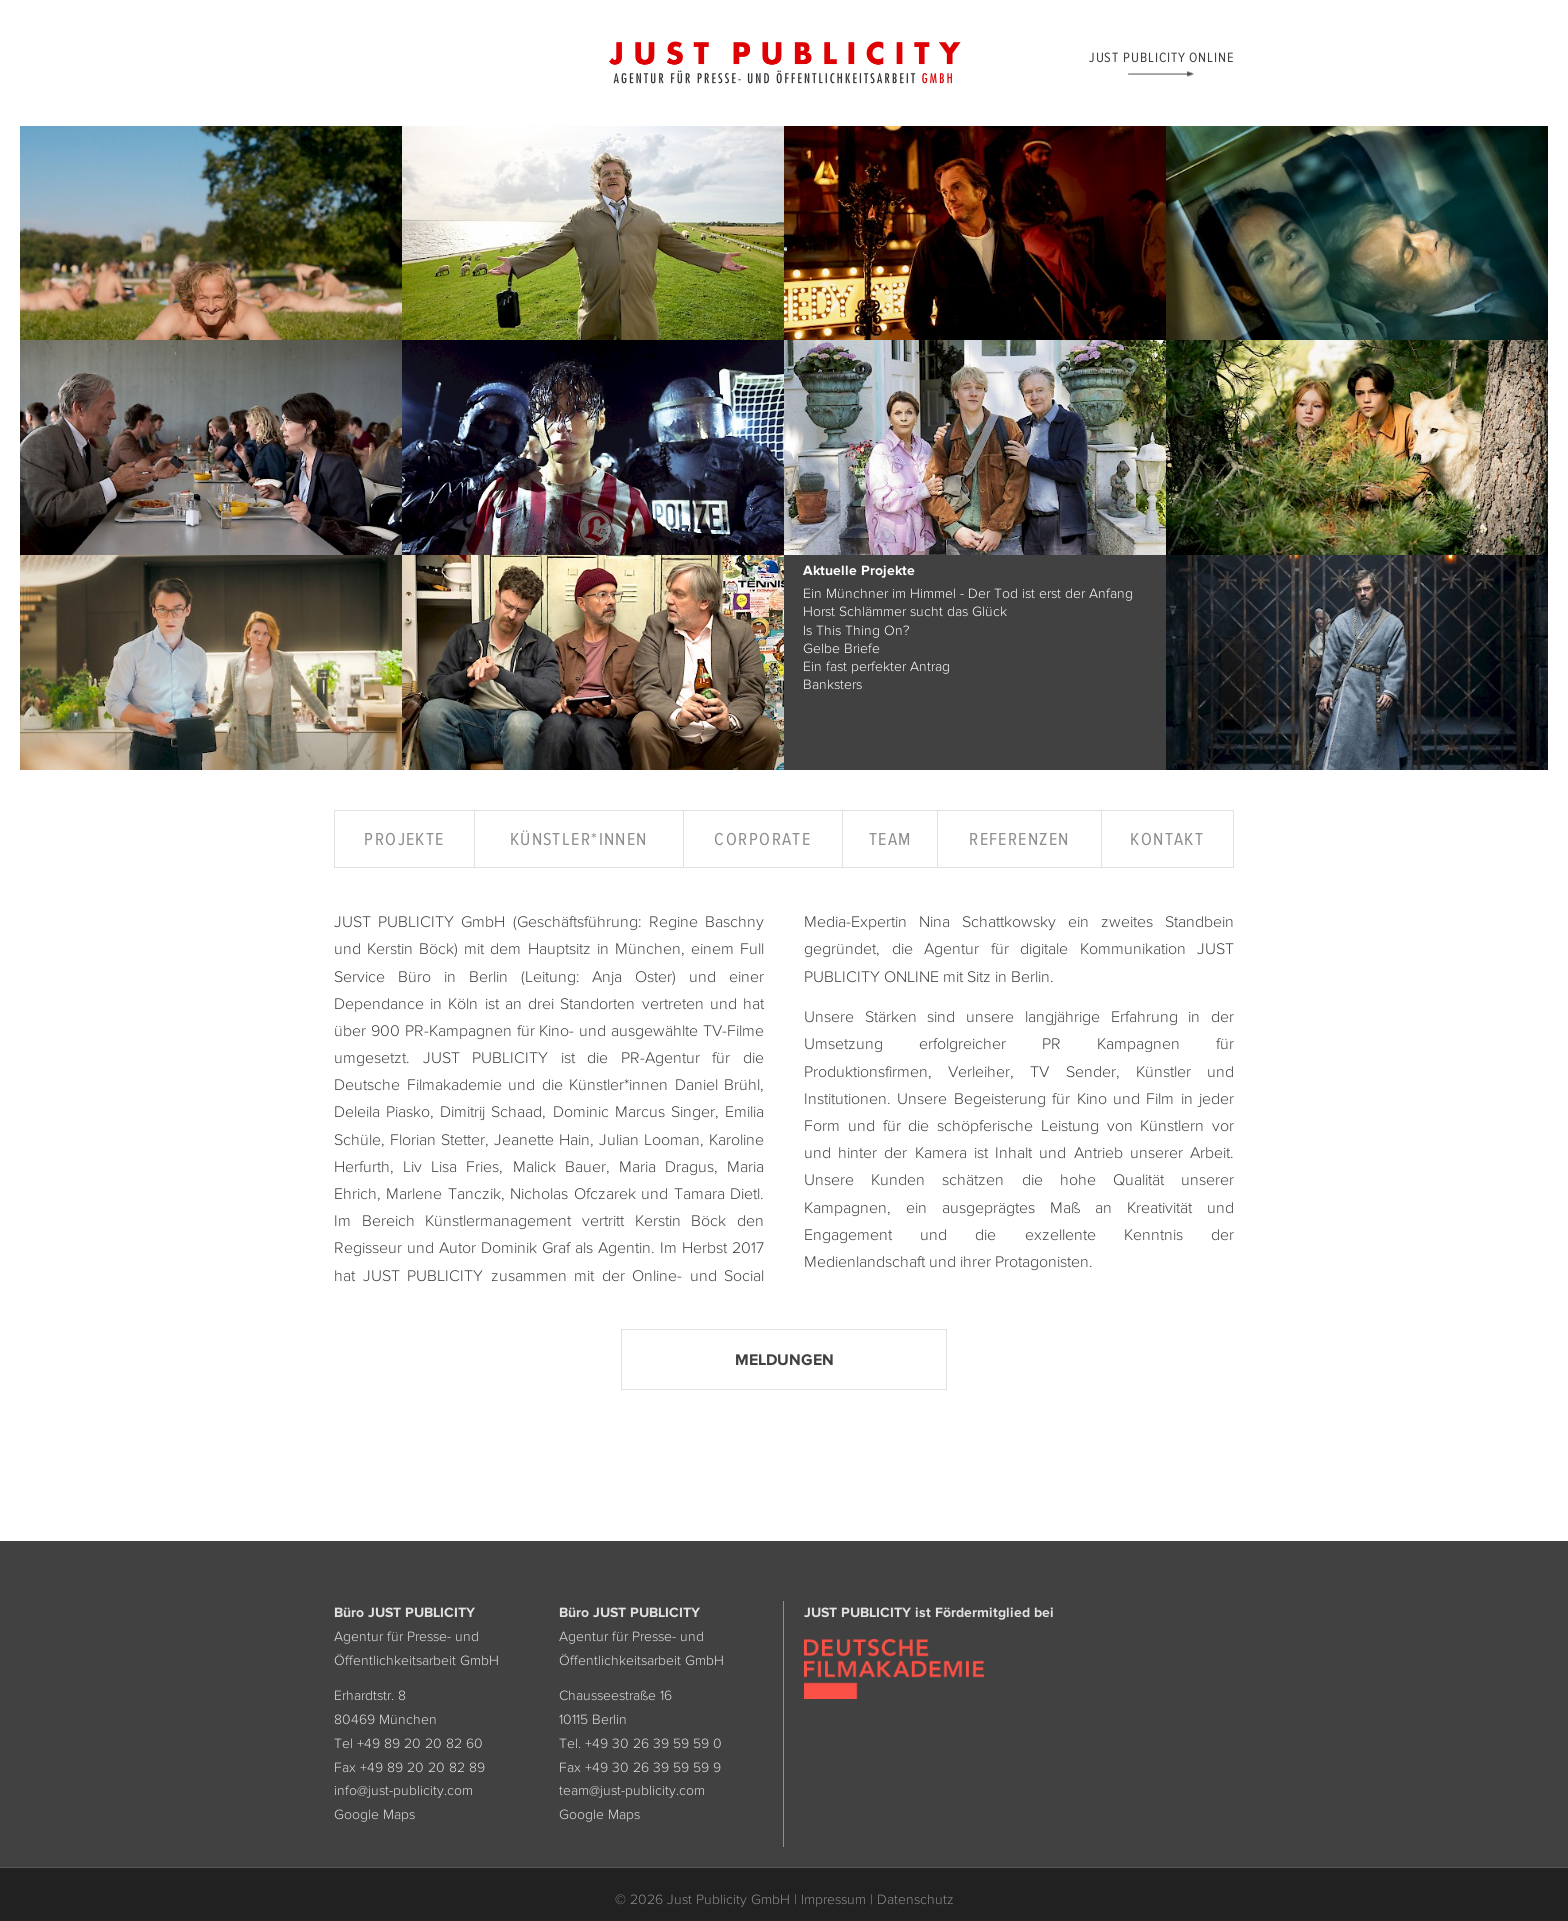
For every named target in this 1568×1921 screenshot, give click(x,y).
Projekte (404, 839)
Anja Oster (632, 976)
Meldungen (784, 1359)
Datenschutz (915, 1899)
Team (890, 839)
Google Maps (374, 1814)
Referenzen (1019, 839)
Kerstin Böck (410, 948)
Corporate (762, 839)
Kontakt (1167, 839)
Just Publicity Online (1161, 56)
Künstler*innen (579, 839)
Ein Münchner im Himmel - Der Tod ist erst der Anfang (968, 593)
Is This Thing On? (856, 630)
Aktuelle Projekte (859, 571)
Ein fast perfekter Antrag (876, 666)
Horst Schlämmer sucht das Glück (905, 611)
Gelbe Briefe (841, 648)
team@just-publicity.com (632, 1790)
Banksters (832, 684)
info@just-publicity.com (403, 1790)
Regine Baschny (706, 921)
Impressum (833, 1899)
